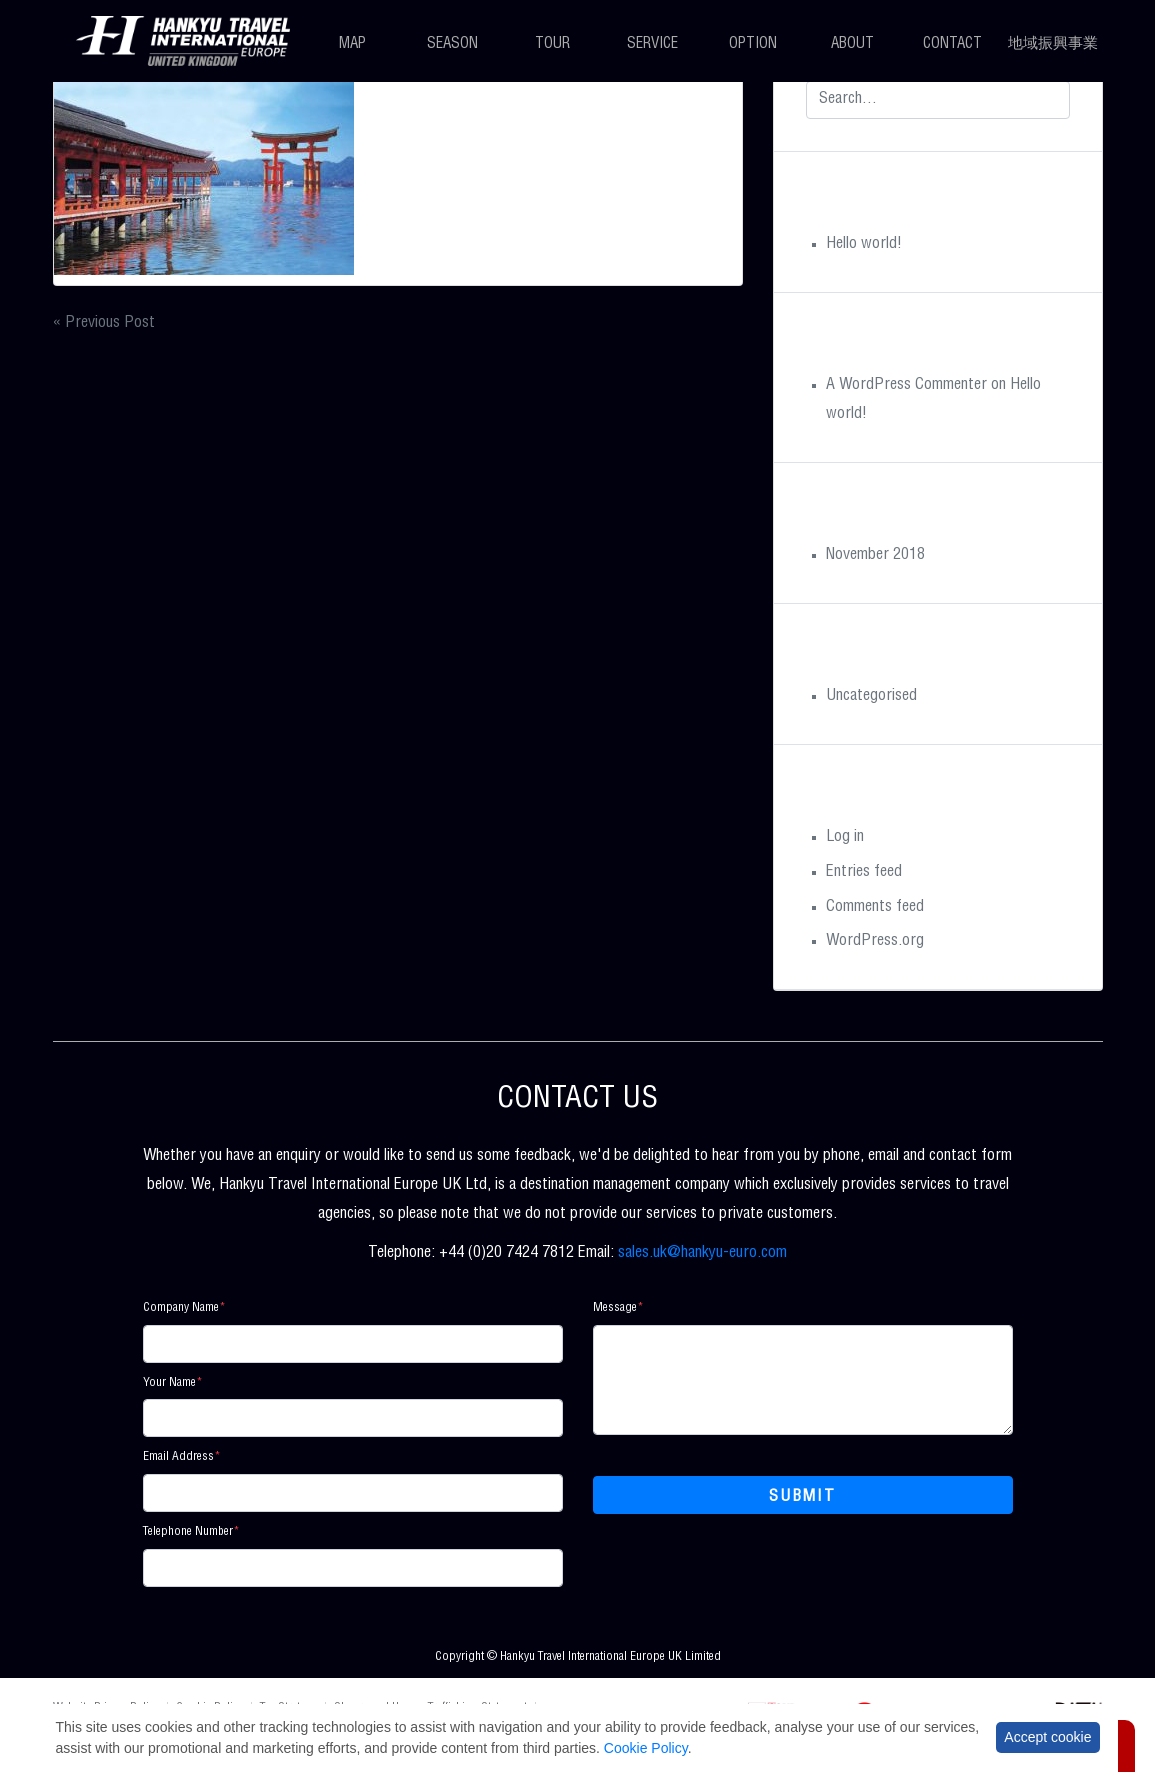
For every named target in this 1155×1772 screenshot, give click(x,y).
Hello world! (864, 245)
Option (753, 44)
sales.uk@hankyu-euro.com (702, 1254)
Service (652, 44)
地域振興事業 (1053, 44)
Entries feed (864, 873)
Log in (845, 838)
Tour (552, 44)
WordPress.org (875, 942)
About (852, 44)
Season (452, 44)
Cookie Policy (646, 1748)
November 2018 (875, 556)
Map (352, 44)
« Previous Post (104, 324)
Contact (952, 44)
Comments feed (875, 908)
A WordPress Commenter (906, 386)
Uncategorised (871, 697)
